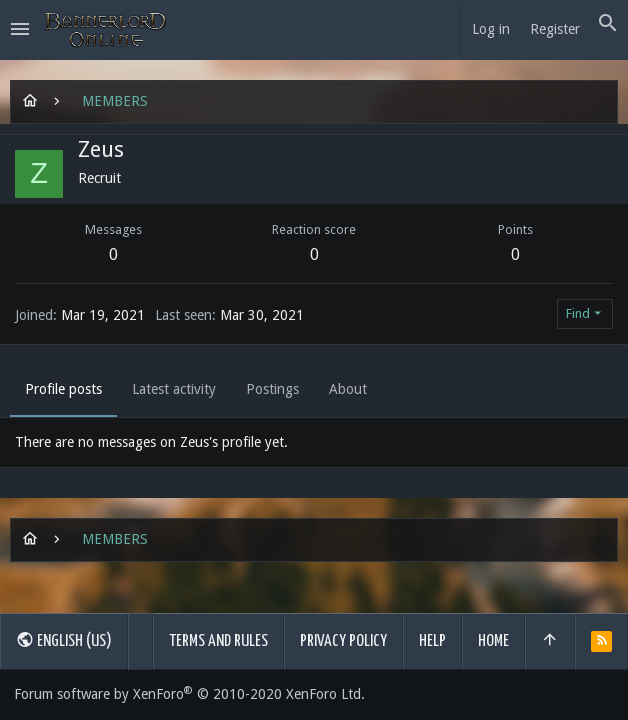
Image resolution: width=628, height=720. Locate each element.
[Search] (608, 24)
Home (493, 641)
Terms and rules (218, 641)
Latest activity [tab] (174, 389)
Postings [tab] (272, 389)
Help (432, 641)
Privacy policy (343, 641)
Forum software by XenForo (189, 694)
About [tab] (348, 389)
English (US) (64, 640)
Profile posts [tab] (63, 389)
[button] (20, 30)
